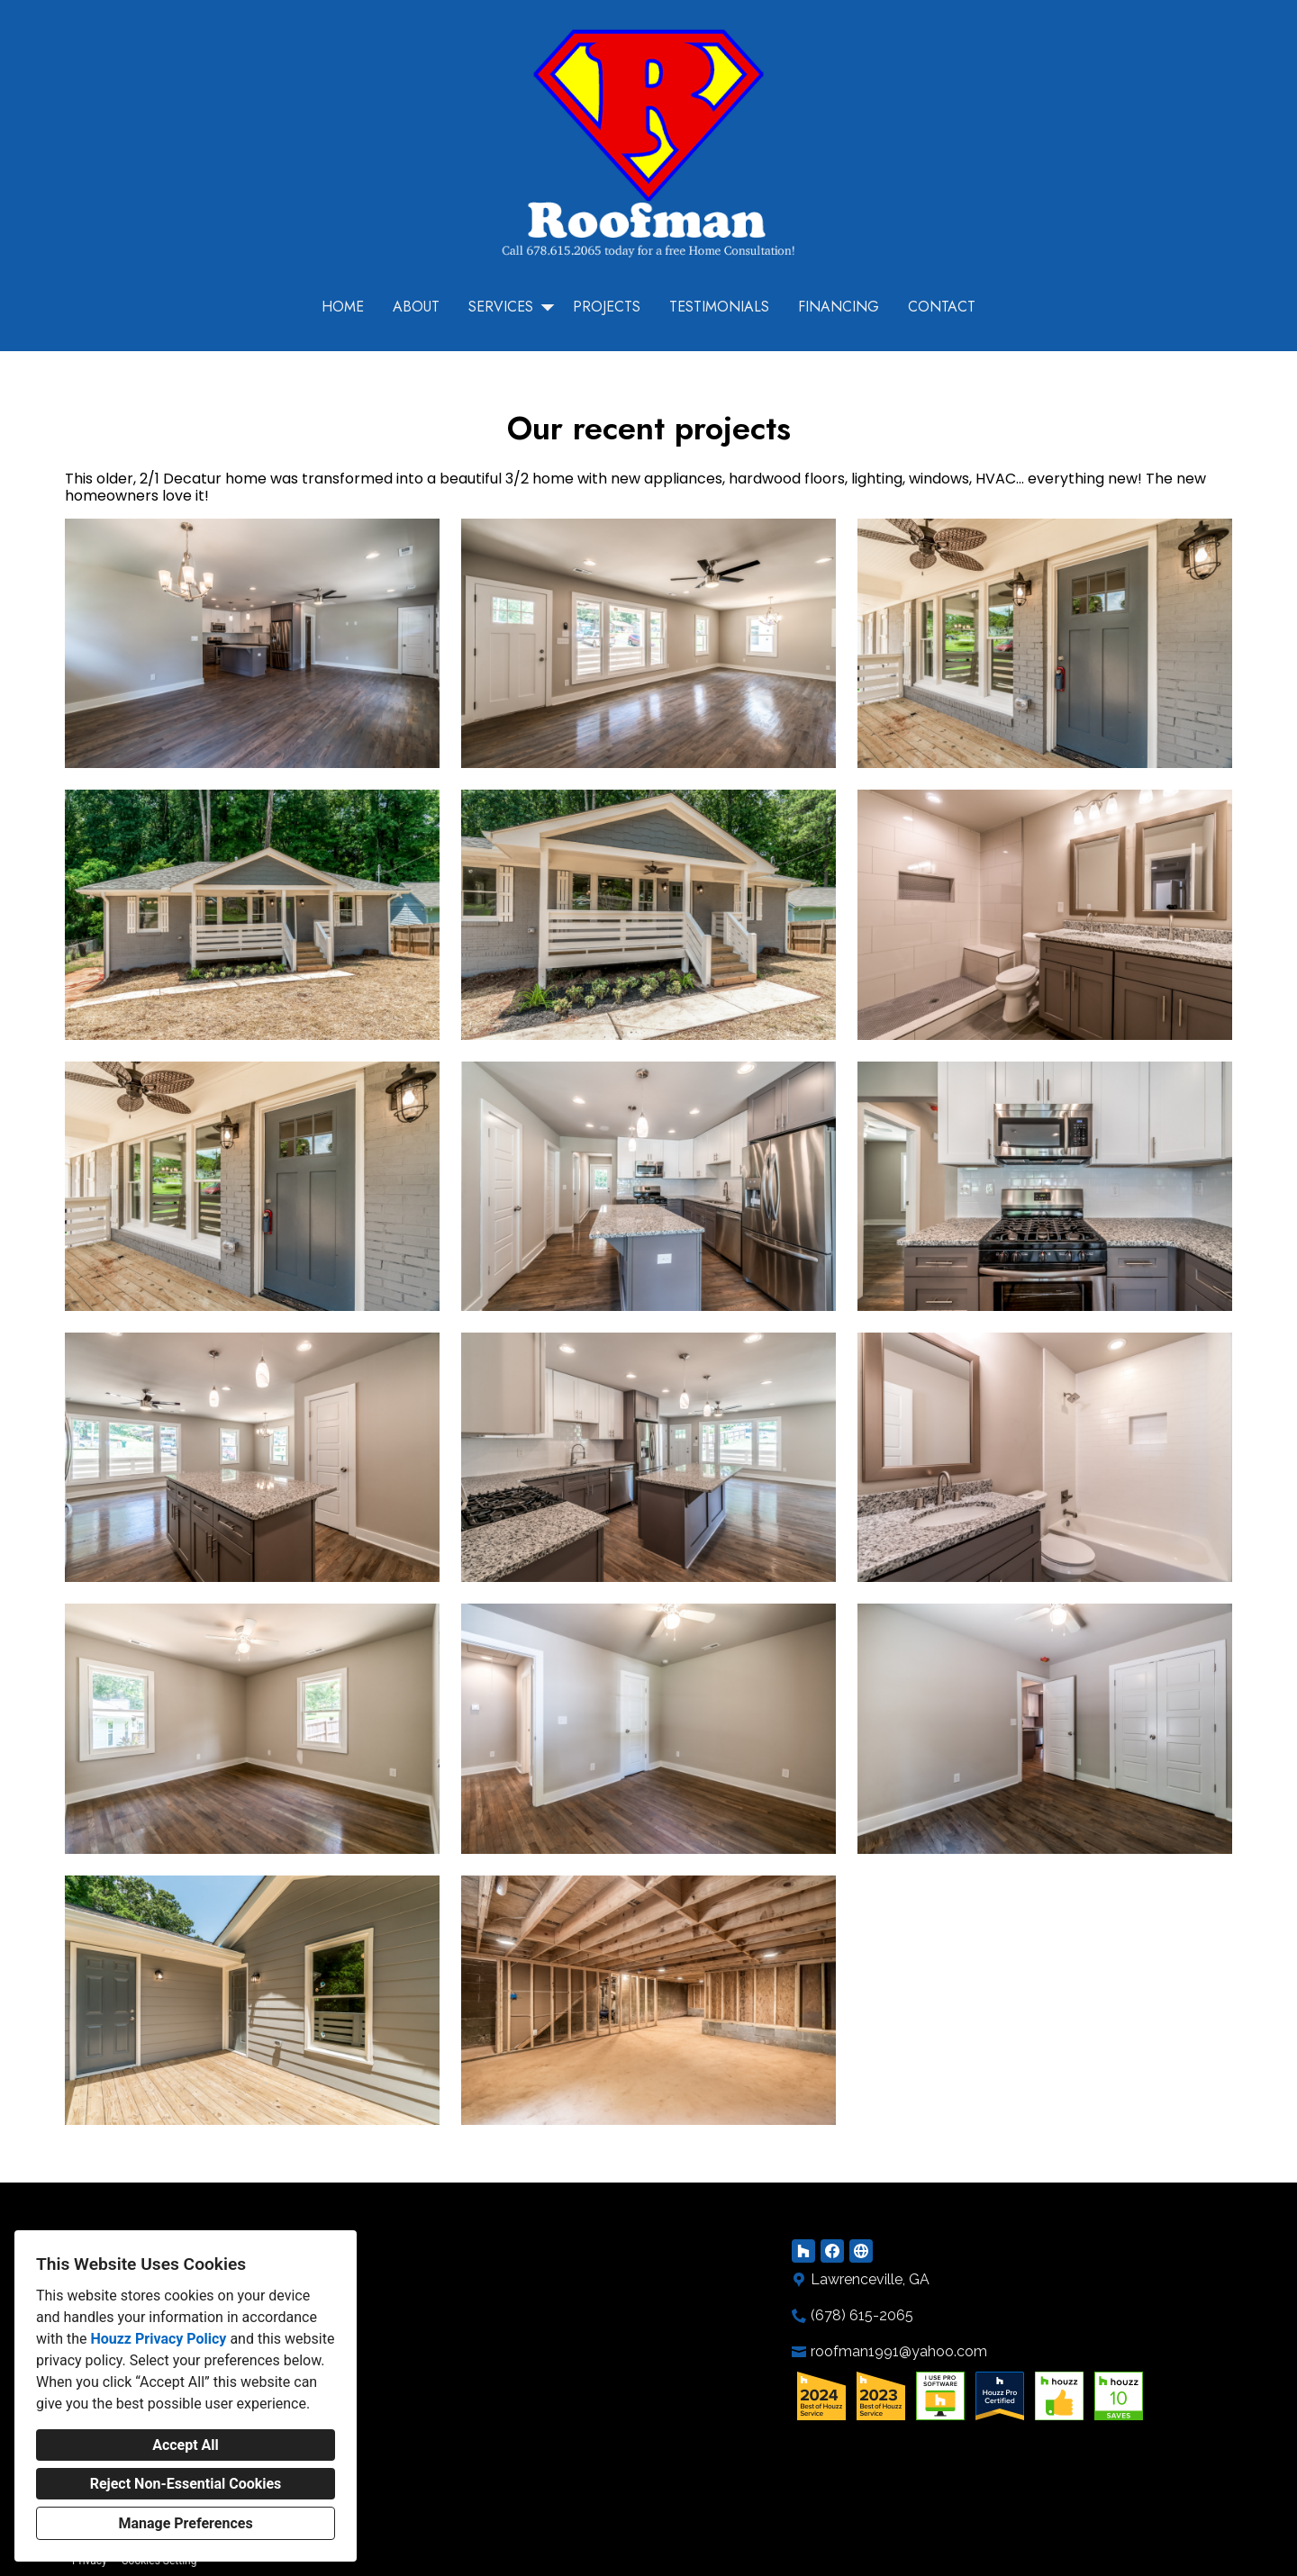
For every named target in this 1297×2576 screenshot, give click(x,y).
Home (343, 306)
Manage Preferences (185, 2523)
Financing (838, 306)
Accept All (185, 2445)
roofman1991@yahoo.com (899, 2351)
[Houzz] (803, 2251)
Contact (941, 306)
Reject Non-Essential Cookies (186, 2483)
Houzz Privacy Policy (158, 2338)
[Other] (861, 2251)
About (416, 306)
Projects (606, 306)
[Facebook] (832, 2251)
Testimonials (719, 306)
